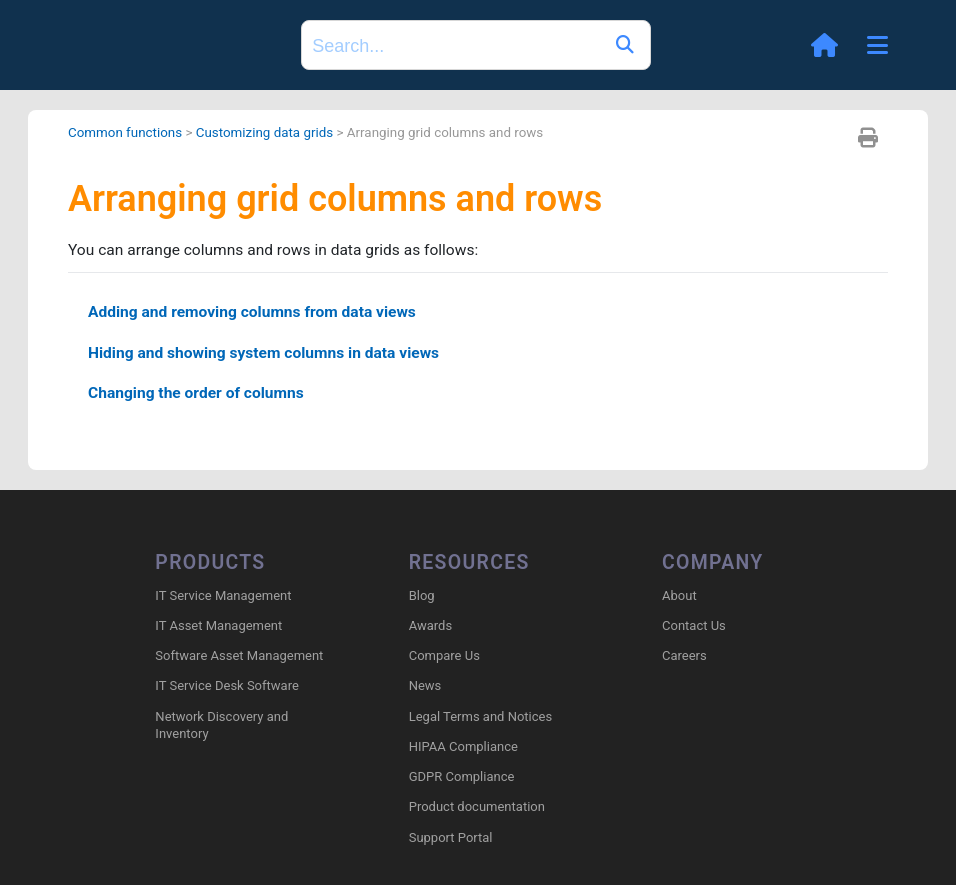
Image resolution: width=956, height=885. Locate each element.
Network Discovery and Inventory (221, 726)
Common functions (126, 132)
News (425, 687)
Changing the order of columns (199, 397)
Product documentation (477, 807)
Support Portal (451, 838)
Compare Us (444, 656)
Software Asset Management (239, 656)
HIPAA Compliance (463, 747)
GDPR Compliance (462, 777)
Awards (430, 626)
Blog (422, 596)
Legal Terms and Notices (480, 717)
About (679, 596)
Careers (684, 656)
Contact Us (694, 626)
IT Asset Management (218, 626)
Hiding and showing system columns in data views (268, 355)
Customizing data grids (269, 132)
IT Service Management (223, 596)
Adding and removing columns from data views (256, 313)
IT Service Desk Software (226, 687)
